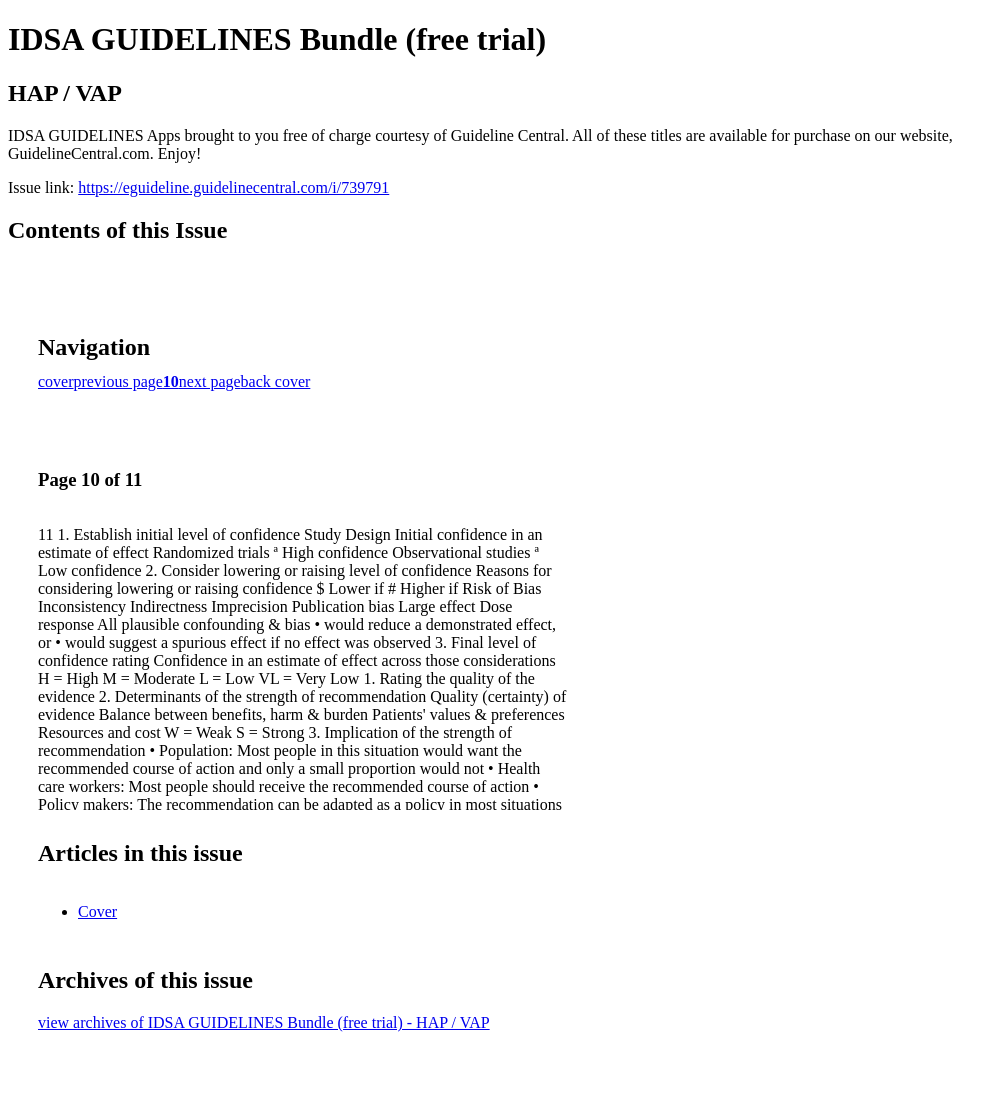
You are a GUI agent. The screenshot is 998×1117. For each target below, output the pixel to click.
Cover (97, 911)
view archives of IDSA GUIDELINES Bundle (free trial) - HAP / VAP (264, 1022)
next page (210, 381)
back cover (276, 381)
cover (56, 381)
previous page (118, 381)
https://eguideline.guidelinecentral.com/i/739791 (233, 187)
